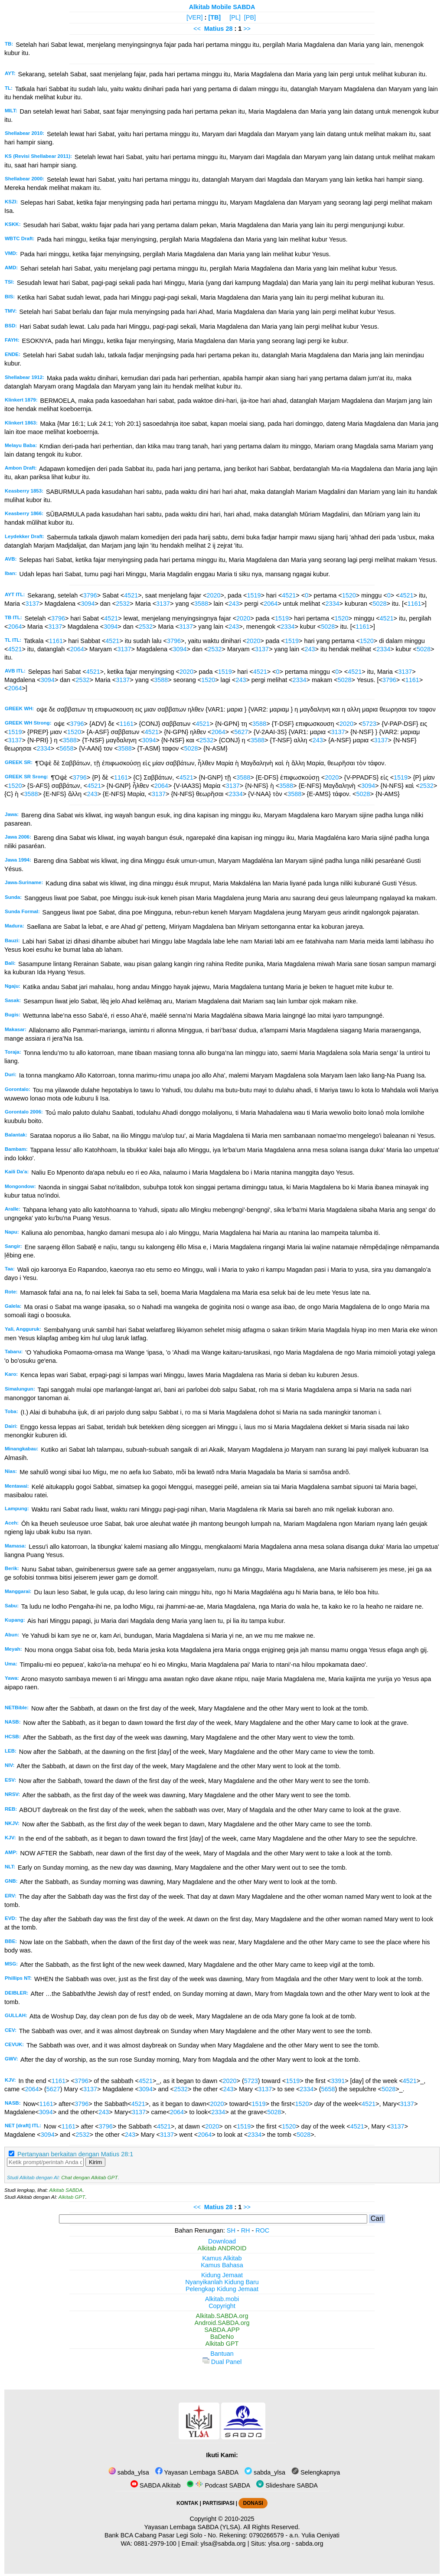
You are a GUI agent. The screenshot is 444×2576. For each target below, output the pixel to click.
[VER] (194, 17)
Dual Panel (222, 2361)
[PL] (235, 17)
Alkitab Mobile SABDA (222, 6)
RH (245, 2230)
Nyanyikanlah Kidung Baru (222, 2282)
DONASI (253, 2503)
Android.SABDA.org (221, 2322)
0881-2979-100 (155, 2543)
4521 (131, 595)
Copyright (222, 2305)
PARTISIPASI (218, 2503)
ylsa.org (279, 2543)
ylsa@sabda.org (222, 2543)
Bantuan (222, 2353)
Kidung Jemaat (222, 2275)
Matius (214, 28)
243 (234, 603)
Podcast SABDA (218, 2485)
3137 (32, 603)
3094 (88, 603)
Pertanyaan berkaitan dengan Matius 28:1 (75, 2154)
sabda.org (309, 2543)
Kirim (95, 2162)
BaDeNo (222, 2336)
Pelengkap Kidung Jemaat (222, 2288)
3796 (90, 595)
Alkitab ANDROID (222, 2248)
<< (197, 28)
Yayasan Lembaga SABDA (196, 2472)
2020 (214, 595)
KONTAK (187, 2503)
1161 (414, 603)
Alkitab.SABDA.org (222, 2315)
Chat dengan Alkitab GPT (89, 2177)
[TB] (214, 17)
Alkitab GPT (72, 2197)
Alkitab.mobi (222, 2298)
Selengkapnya (315, 2472)
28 (229, 28)
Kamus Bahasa (222, 2265)
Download (222, 2241)
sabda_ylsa (128, 2472)
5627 (241, 731)
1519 (254, 595)
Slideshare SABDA (287, 2485)
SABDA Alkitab (155, 2485)
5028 (379, 603)
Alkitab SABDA (65, 2190)
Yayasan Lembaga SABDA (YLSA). (193, 2527)
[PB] (250, 17)
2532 (123, 603)
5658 (66, 748)
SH (231, 2230)
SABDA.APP (222, 2329)
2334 (333, 603)
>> (247, 28)
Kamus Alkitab (222, 2258)
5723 (369, 723)
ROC (262, 2230)
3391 (338, 2080)
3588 (201, 603)
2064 (271, 603)
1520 (349, 595)
